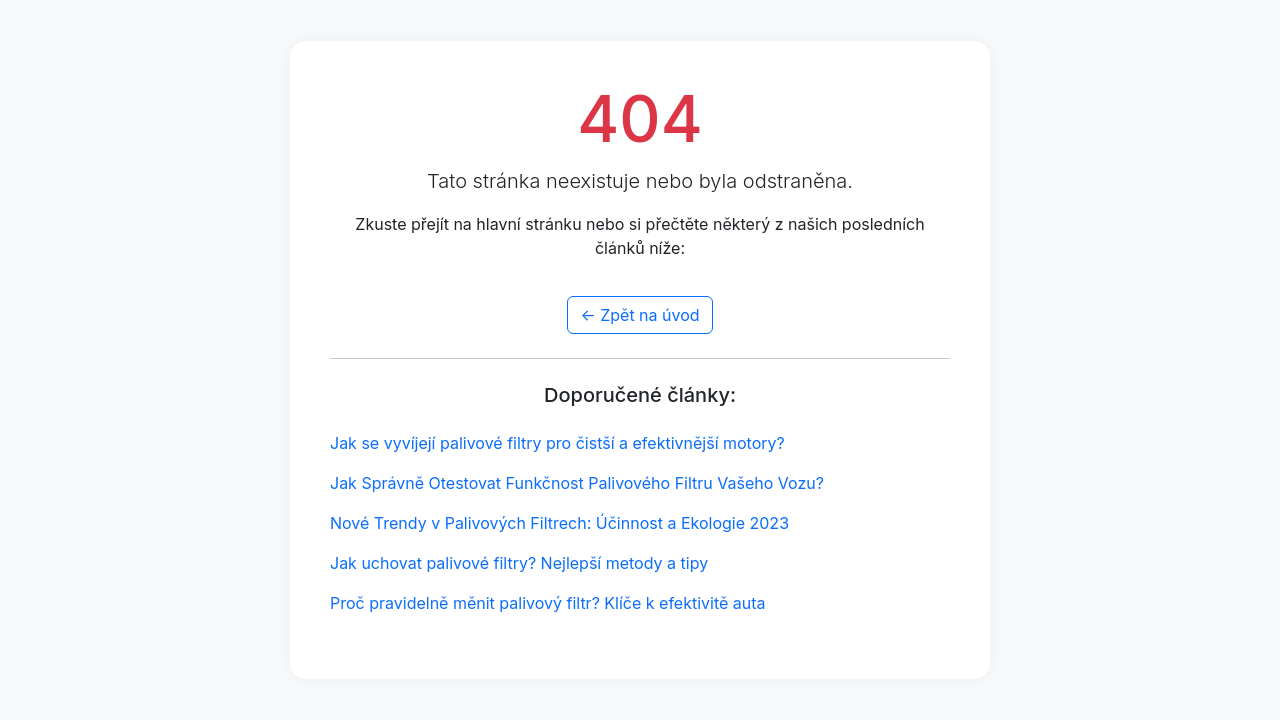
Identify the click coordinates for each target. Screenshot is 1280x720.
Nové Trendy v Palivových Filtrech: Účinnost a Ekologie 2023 (559, 523)
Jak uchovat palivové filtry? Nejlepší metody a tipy (519, 563)
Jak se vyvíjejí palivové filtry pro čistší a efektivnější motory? (557, 443)
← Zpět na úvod (639, 315)
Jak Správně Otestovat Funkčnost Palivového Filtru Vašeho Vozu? (577, 483)
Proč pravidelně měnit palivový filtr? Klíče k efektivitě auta (548, 603)
